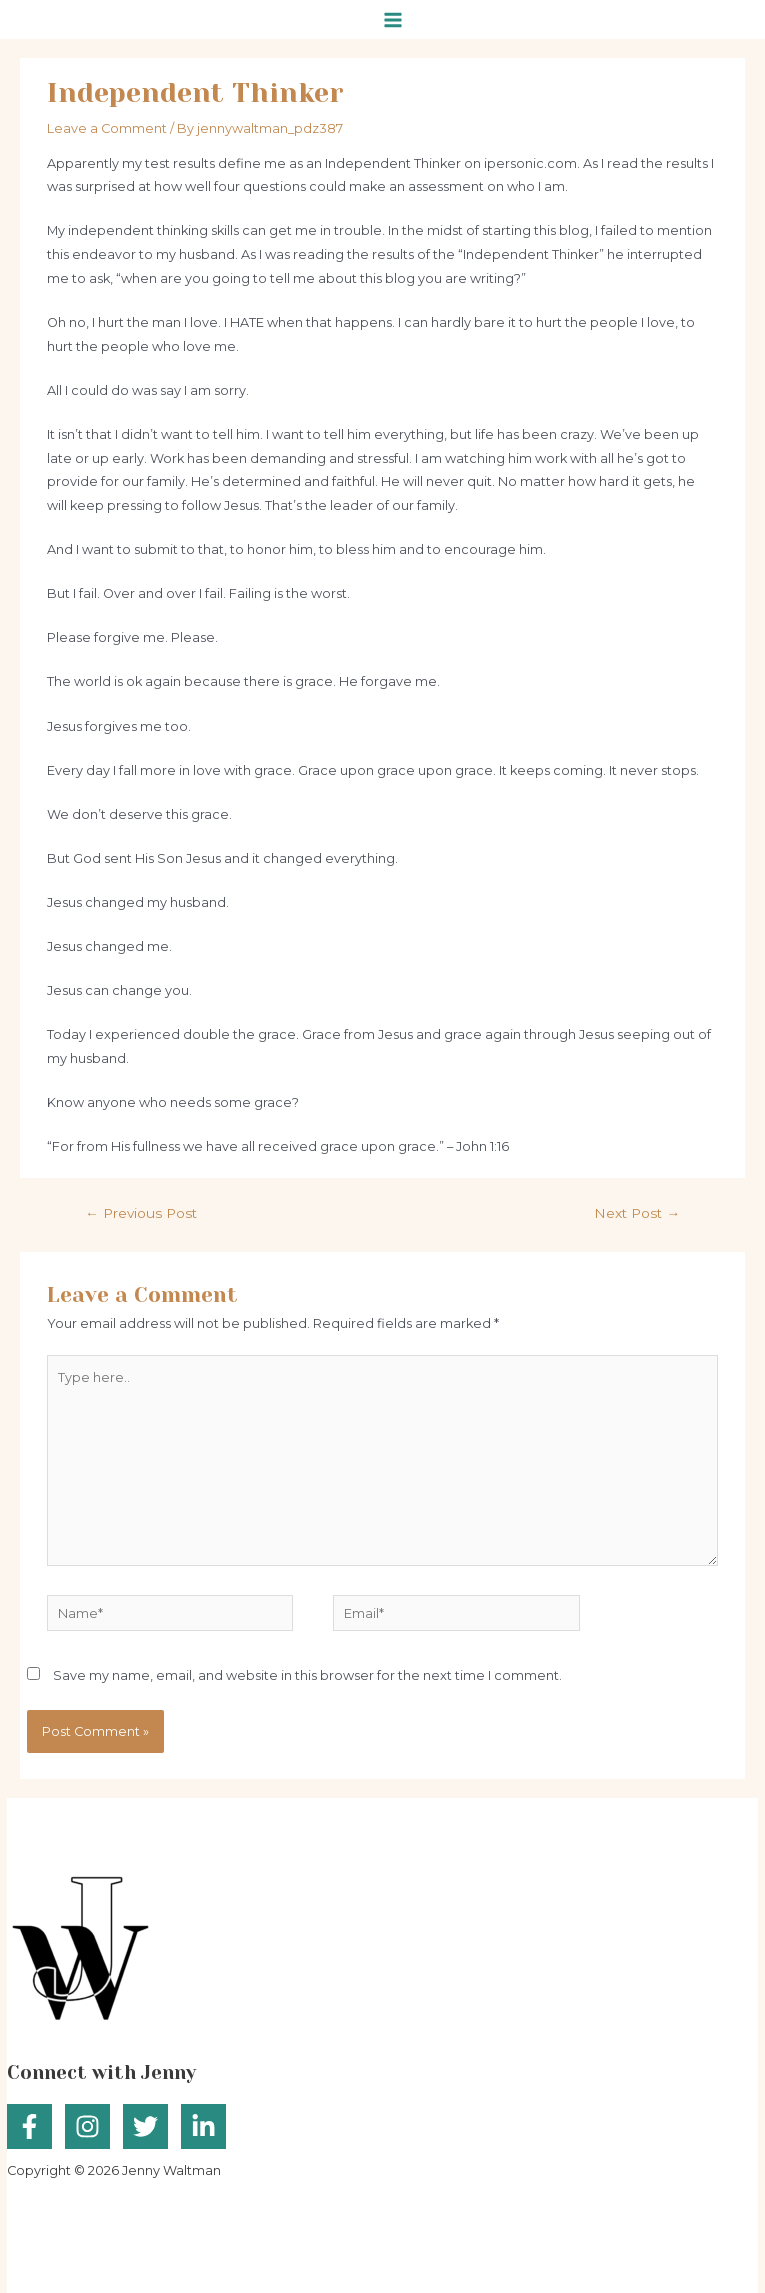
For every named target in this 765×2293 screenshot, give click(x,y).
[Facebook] (29, 2126)
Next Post (637, 1213)
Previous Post (141, 1213)
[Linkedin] (203, 2126)
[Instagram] (87, 2126)
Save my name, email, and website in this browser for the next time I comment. (307, 1675)
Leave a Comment (107, 128)
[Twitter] (145, 2126)
